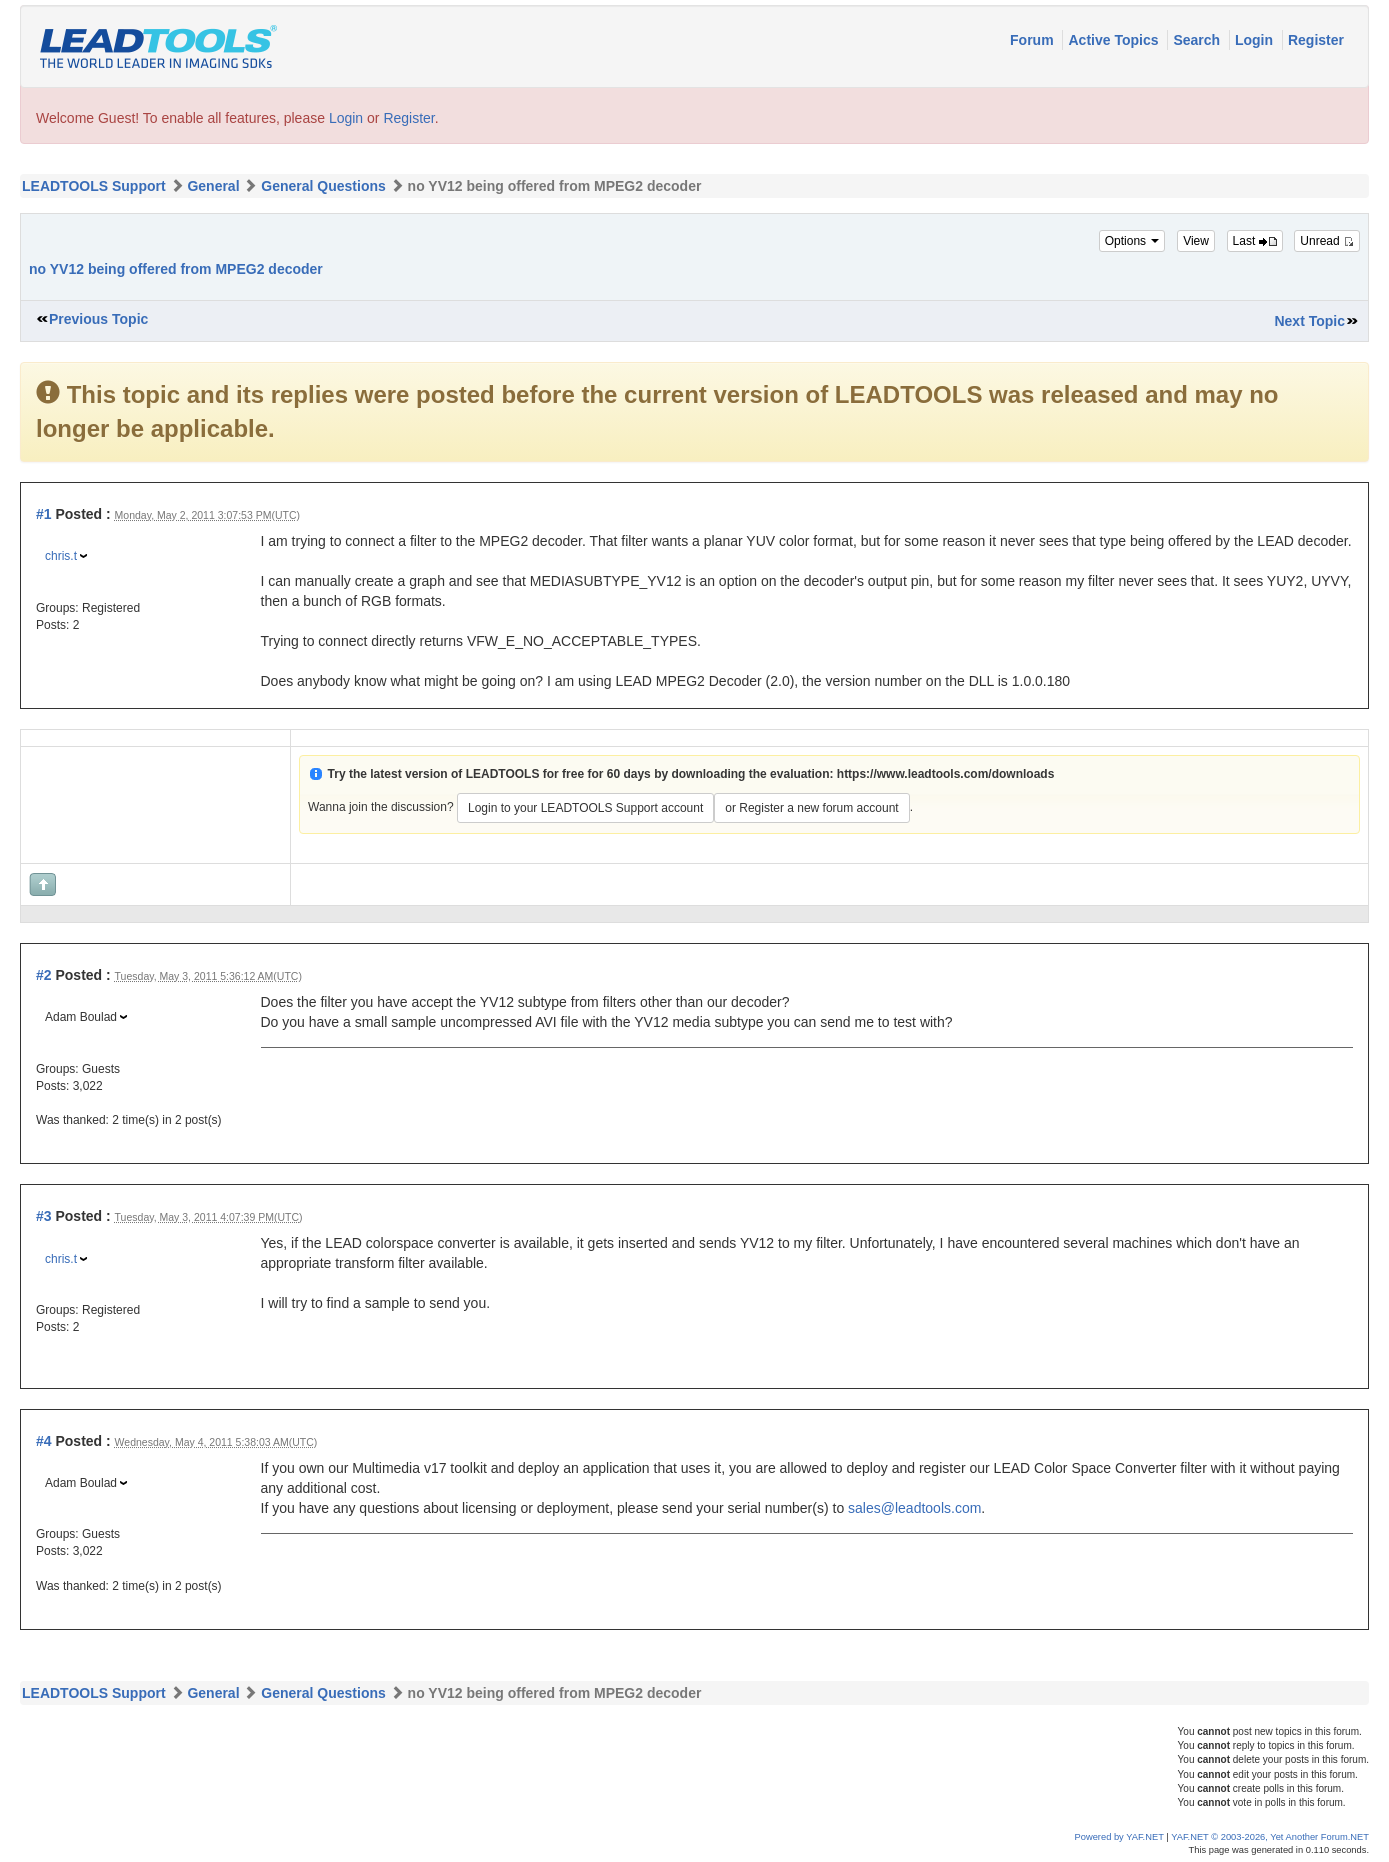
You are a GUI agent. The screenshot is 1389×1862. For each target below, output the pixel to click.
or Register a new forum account (811, 808)
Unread (1327, 241)
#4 (44, 1441)
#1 (44, 514)
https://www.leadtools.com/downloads (946, 774)
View (1196, 241)
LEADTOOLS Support (94, 186)
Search (1198, 40)
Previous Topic (98, 319)
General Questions (323, 186)
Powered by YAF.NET (1119, 1837)
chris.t (61, 556)
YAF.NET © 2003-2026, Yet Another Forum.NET (1270, 1837)
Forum (1033, 40)
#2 (44, 975)
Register (1316, 40)
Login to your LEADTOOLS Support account (585, 808)
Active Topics (1115, 40)
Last (1255, 241)
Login (1256, 40)
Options (1132, 241)
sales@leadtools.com (914, 1508)
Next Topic (1309, 321)
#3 (44, 1216)
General (213, 186)
